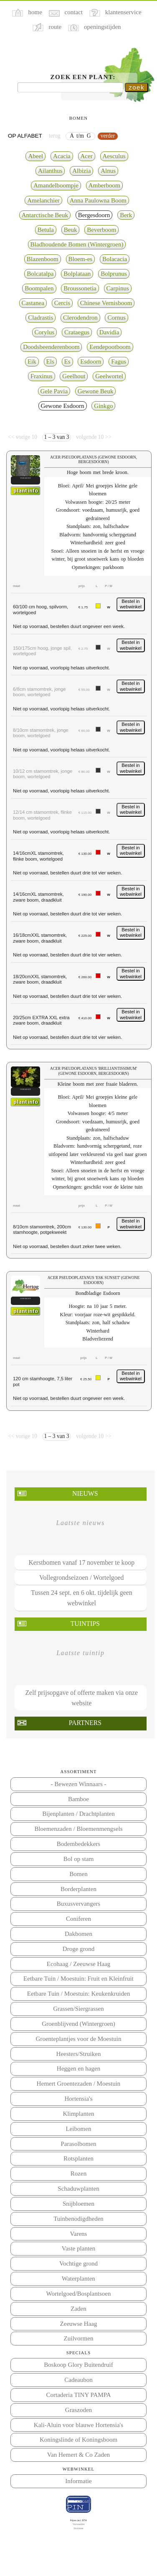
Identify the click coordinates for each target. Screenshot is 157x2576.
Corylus (45, 332)
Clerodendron (80, 317)
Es (67, 361)
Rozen (78, 2173)
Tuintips (85, 1623)
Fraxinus (41, 376)
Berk (126, 215)
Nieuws (85, 1493)
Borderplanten (78, 1889)
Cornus (116, 317)
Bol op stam (78, 1859)
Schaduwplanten (78, 2188)
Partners (85, 1722)
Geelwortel (109, 376)
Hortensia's (79, 2098)
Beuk (70, 229)
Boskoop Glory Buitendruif (78, 2364)
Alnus (108, 170)
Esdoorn (90, 361)
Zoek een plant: (83, 77)
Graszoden (78, 2410)
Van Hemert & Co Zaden (78, 2454)
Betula (46, 229)
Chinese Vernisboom (106, 303)
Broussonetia (79, 288)
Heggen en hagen (78, 2068)
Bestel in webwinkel (131, 604)
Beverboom (101, 229)
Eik (32, 361)
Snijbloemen (78, 2203)
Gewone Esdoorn (62, 405)
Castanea (33, 303)
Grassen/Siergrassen (78, 2008)
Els (50, 361)
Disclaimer (78, 2528)
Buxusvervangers (78, 1903)
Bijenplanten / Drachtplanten (78, 1813)
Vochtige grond (78, 2263)
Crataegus (76, 332)
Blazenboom (42, 259)
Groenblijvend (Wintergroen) (78, 2023)
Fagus (118, 361)
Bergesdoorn (94, 215)
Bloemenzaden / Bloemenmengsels (78, 1828)
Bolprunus (114, 273)
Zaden (78, 2308)
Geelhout (73, 376)
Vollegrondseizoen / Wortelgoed (81, 1577)
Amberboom (104, 185)
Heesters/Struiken (78, 2054)
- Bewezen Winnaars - (78, 1784)
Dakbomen (78, 1933)
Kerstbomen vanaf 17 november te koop (81, 1562)
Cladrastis (40, 317)
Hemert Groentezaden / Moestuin (79, 2083)
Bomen (78, 1874)
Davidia (109, 332)
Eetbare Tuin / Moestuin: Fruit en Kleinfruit (78, 1978)
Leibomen (78, 2128)
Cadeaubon (78, 2379)
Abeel (35, 156)
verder (107, 136)
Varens (78, 2233)
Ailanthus (50, 170)
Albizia (81, 170)
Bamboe (78, 1799)
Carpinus (117, 288)
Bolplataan (77, 273)
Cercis (62, 303)
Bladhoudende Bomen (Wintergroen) (77, 244)
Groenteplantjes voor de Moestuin (79, 2038)
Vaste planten (79, 2248)
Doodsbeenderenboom (51, 346)
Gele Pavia (54, 391)
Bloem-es (80, 259)
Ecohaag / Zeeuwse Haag (78, 1964)
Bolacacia (114, 259)
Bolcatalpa (40, 273)
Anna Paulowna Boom (98, 200)
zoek (136, 87)
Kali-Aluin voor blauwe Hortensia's (78, 2425)
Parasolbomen (78, 2143)
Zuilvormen (79, 2338)
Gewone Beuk (96, 391)
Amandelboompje (55, 185)
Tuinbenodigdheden (78, 2218)
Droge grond (78, 1948)
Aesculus (114, 156)
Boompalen (39, 288)
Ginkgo (103, 405)
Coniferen (78, 1918)
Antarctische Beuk (45, 215)
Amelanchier (43, 200)
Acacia (62, 156)
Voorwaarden (79, 2524)
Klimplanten (78, 2113)
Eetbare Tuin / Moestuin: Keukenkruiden (78, 1993)
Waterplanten (78, 2278)
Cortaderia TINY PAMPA (78, 2394)
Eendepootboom (110, 346)
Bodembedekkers (78, 1843)
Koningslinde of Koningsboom (78, 2439)
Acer (87, 156)
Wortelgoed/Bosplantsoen (78, 2293)
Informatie (78, 2481)
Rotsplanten (78, 2158)
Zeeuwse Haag (78, 2323)
